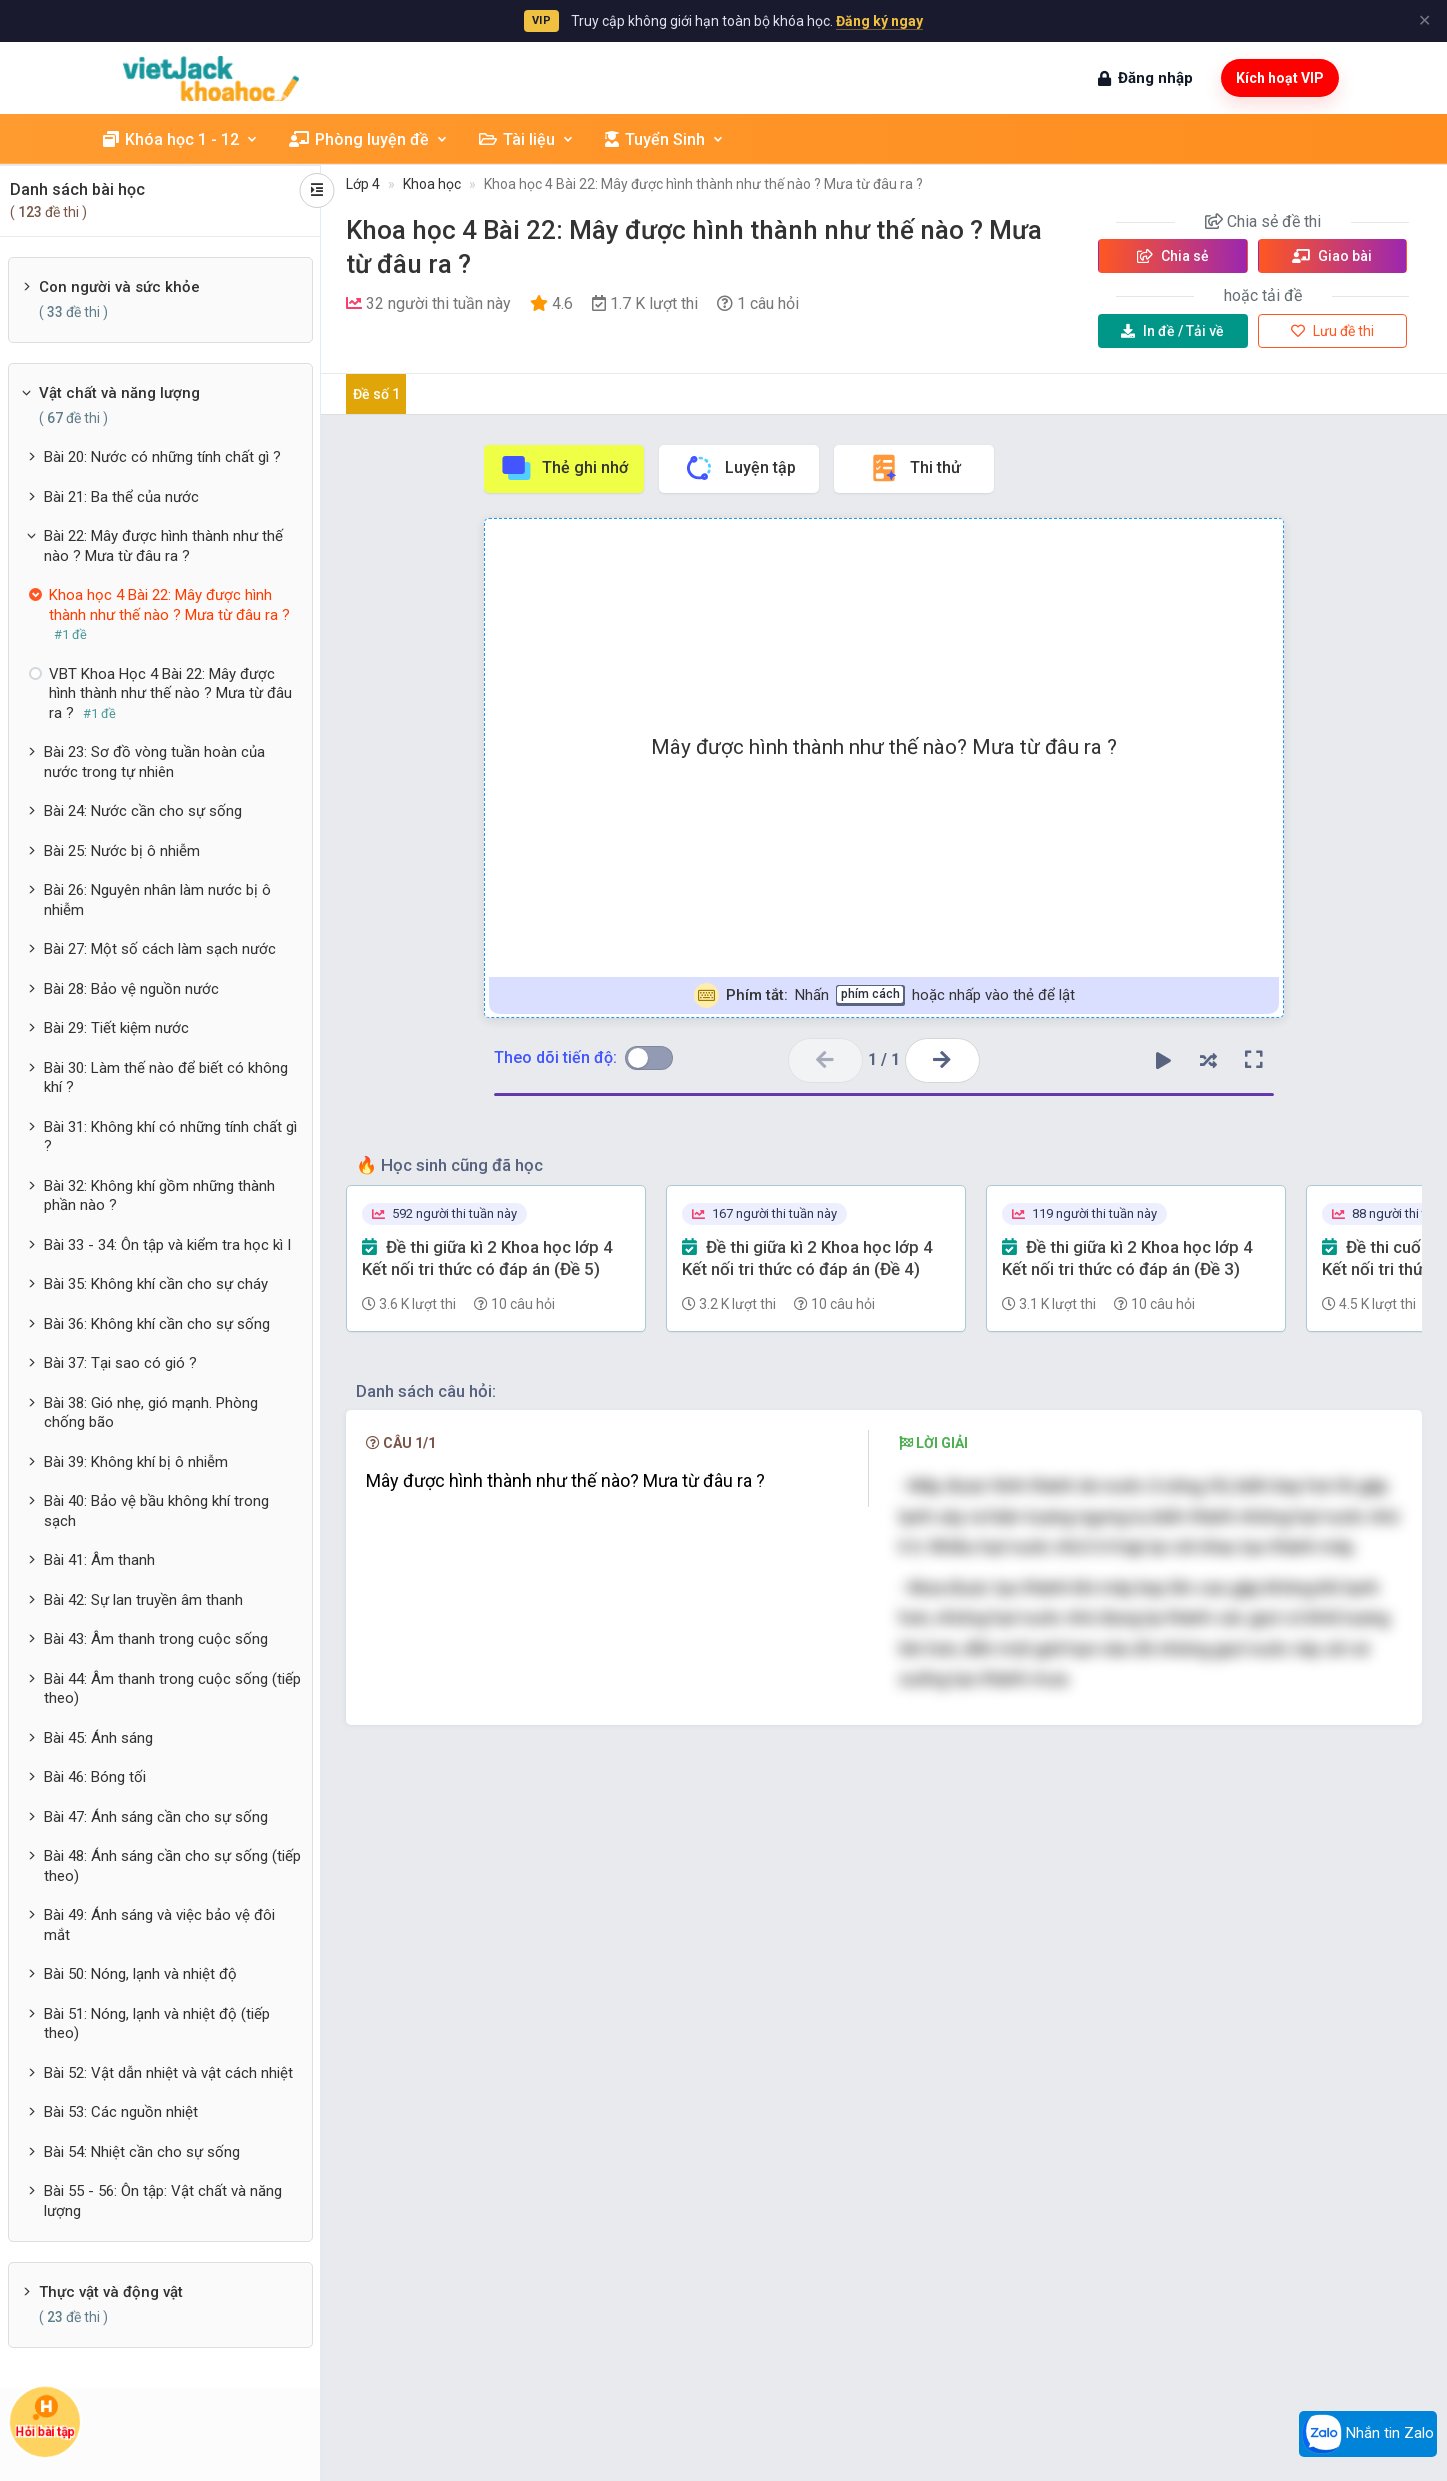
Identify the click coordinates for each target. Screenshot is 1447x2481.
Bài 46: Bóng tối (95, 1777)
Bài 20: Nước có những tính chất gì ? (162, 457)
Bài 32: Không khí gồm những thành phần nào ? (159, 1196)
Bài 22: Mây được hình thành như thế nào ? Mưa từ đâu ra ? (163, 546)
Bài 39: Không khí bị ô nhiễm (136, 1462)
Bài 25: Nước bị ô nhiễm (122, 851)
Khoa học (432, 184)
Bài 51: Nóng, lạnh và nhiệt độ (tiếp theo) (157, 2024)
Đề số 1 (376, 394)
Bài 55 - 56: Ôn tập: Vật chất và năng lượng (163, 2201)
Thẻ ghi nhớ (564, 468)
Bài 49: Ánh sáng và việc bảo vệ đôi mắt (159, 1925)
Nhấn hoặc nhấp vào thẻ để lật (884, 995)
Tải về (1172, 331)
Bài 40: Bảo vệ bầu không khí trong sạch (156, 1511)
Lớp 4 (363, 184)
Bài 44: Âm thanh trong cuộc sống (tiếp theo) (172, 1689)
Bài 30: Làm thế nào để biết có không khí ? (166, 1078)
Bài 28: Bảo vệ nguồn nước (131, 989)
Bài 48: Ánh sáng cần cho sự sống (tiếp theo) (172, 1866)
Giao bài (1332, 256)
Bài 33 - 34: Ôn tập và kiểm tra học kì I (167, 1245)
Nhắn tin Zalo (1368, 2434)
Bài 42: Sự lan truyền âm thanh (143, 1600)
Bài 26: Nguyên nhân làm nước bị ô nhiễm (157, 900)
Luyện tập (739, 468)
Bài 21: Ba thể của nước (121, 497)
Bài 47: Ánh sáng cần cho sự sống (156, 1817)
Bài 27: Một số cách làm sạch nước (160, 949)
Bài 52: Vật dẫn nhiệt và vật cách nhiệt (168, 2073)
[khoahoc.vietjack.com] (211, 78)
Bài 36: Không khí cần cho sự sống (157, 1324)
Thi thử (914, 468)
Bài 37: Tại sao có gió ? (120, 1363)
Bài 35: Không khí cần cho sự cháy (156, 1284)
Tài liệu (527, 139)
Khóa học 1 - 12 (181, 139)
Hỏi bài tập (45, 2416)
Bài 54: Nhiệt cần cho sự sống (142, 2152)
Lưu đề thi (1332, 331)
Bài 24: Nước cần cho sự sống (143, 811)
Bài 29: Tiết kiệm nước (116, 1028)
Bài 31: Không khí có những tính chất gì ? (170, 1137)
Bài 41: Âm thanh (99, 1560)
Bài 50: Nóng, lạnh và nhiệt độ (140, 1974)
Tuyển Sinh (665, 139)
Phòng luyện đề (369, 139)
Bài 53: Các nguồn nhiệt (121, 2112)
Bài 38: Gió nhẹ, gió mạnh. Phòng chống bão (151, 1413)
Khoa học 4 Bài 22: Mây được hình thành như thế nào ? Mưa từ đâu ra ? (703, 184)
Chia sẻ (1173, 256)
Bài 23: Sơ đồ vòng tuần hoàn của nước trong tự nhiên (154, 762)
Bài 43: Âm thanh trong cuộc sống (156, 1639)
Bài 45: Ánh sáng (98, 1738)
